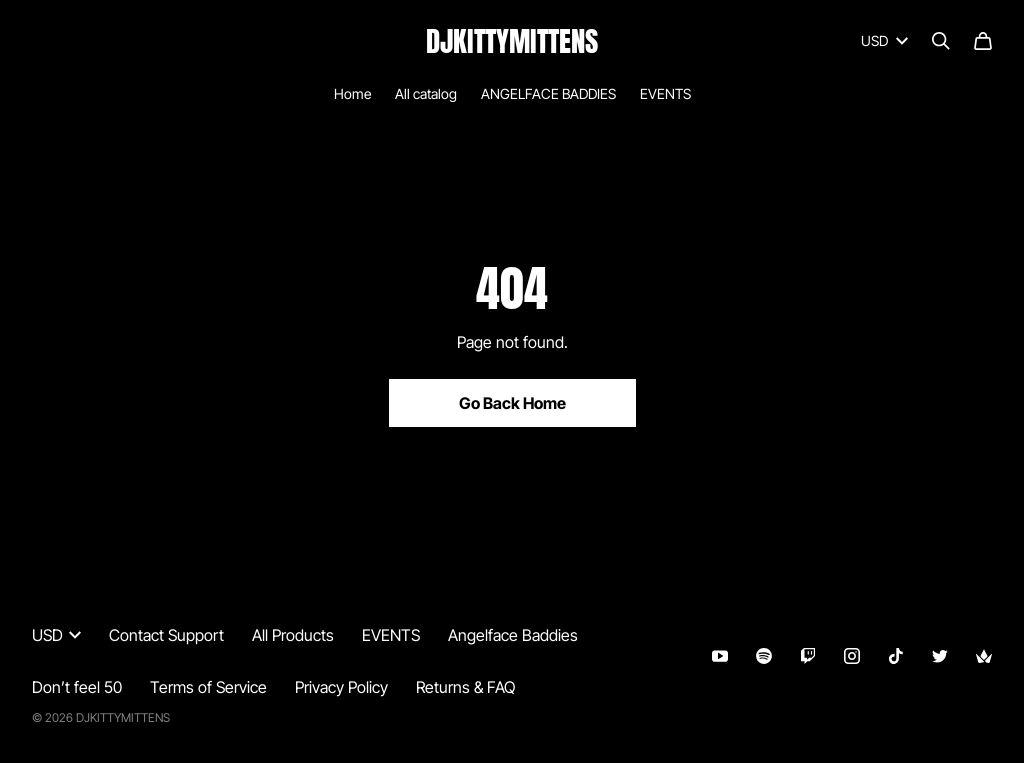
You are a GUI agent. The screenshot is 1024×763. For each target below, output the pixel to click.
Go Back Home (512, 403)
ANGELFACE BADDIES (548, 93)
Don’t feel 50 (77, 687)
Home (352, 93)
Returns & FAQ (465, 687)
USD (884, 40)
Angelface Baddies (513, 635)
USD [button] (56, 635)
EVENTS (665, 93)
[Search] (941, 41)
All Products (293, 635)
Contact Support (166, 635)
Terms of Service (208, 687)
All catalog (426, 93)
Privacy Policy (341, 687)
